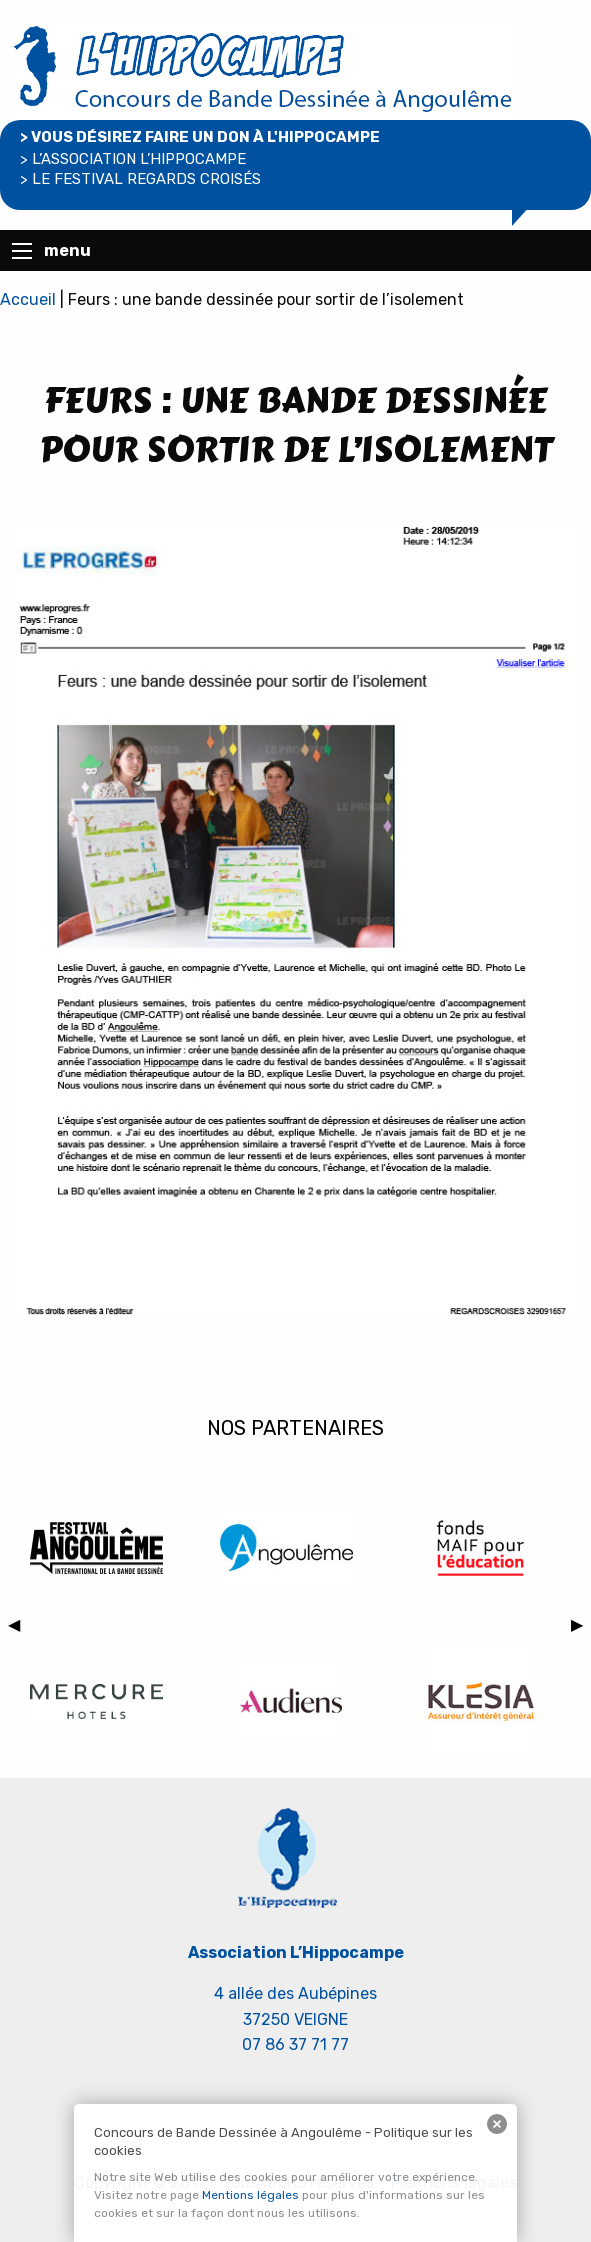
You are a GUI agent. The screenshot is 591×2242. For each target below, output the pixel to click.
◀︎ (18, 1628)
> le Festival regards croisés (140, 179)
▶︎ (581, 1628)
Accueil (28, 299)
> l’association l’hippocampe (133, 159)
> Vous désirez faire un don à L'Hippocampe (200, 137)
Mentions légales (250, 2195)
